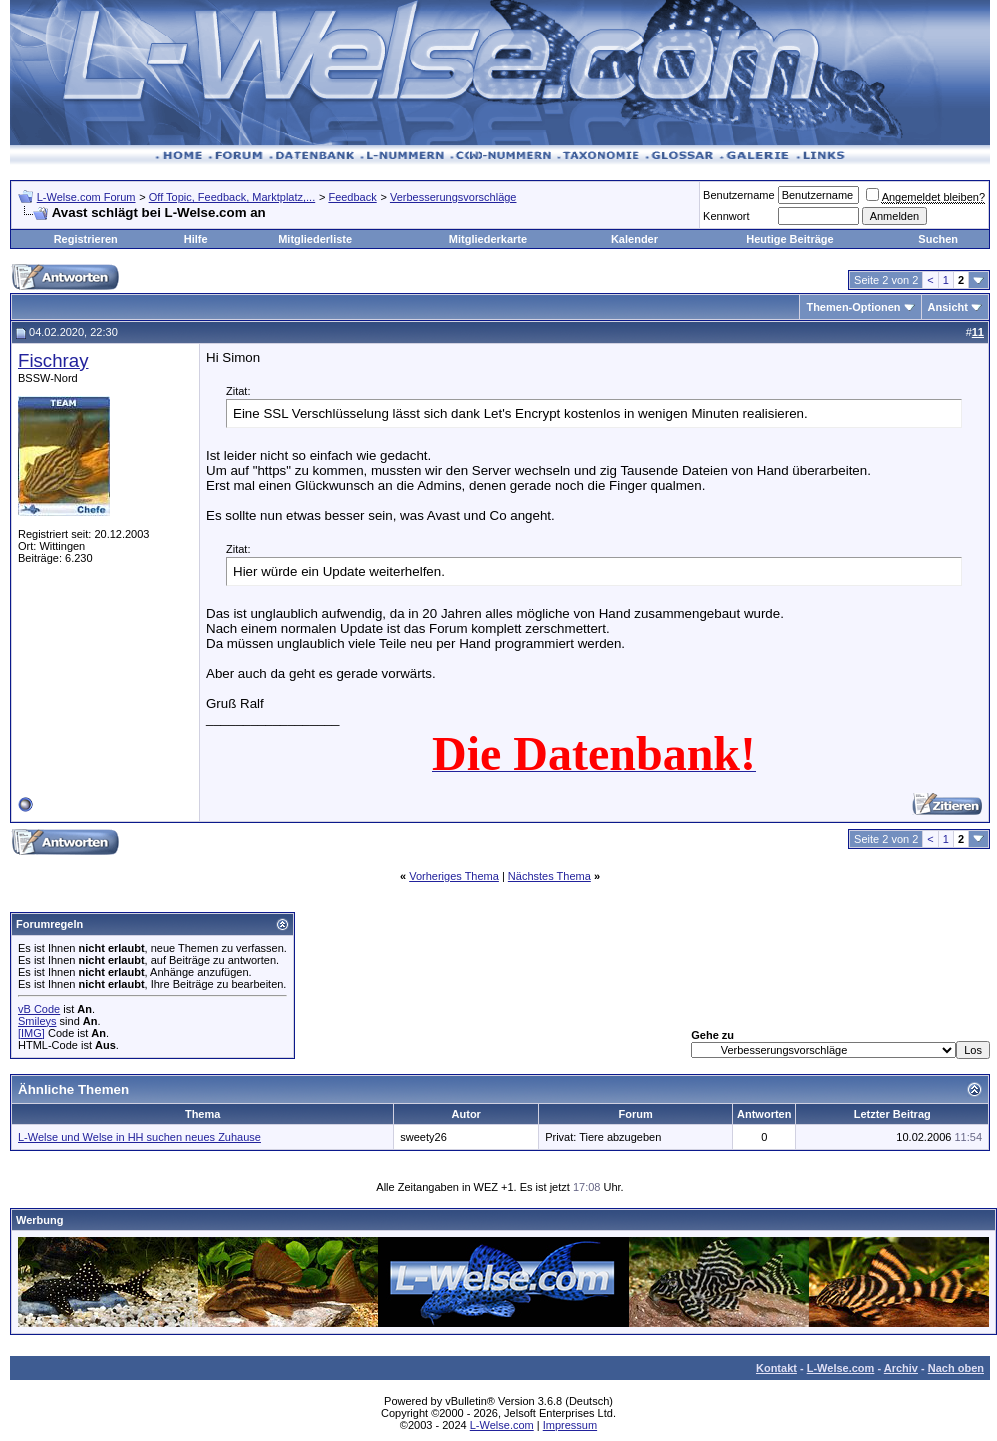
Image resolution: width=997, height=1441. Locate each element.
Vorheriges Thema (454, 876)
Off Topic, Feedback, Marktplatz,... (232, 197)
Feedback (352, 197)
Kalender (634, 239)
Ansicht (948, 307)
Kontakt (776, 1368)
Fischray (53, 360)
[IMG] (31, 1033)
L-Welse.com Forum (86, 197)
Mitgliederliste (315, 239)
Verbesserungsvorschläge (453, 197)
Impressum (570, 1425)
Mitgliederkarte (488, 239)
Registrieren (86, 239)
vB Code (39, 1009)
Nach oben (956, 1368)
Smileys (37, 1021)
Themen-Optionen (853, 307)
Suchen (938, 239)
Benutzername (739, 195)
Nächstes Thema (549, 876)
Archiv (901, 1368)
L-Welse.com (841, 1368)
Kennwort (726, 216)
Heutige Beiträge (789, 239)
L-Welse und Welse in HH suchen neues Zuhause (139, 1137)
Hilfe (196, 239)
